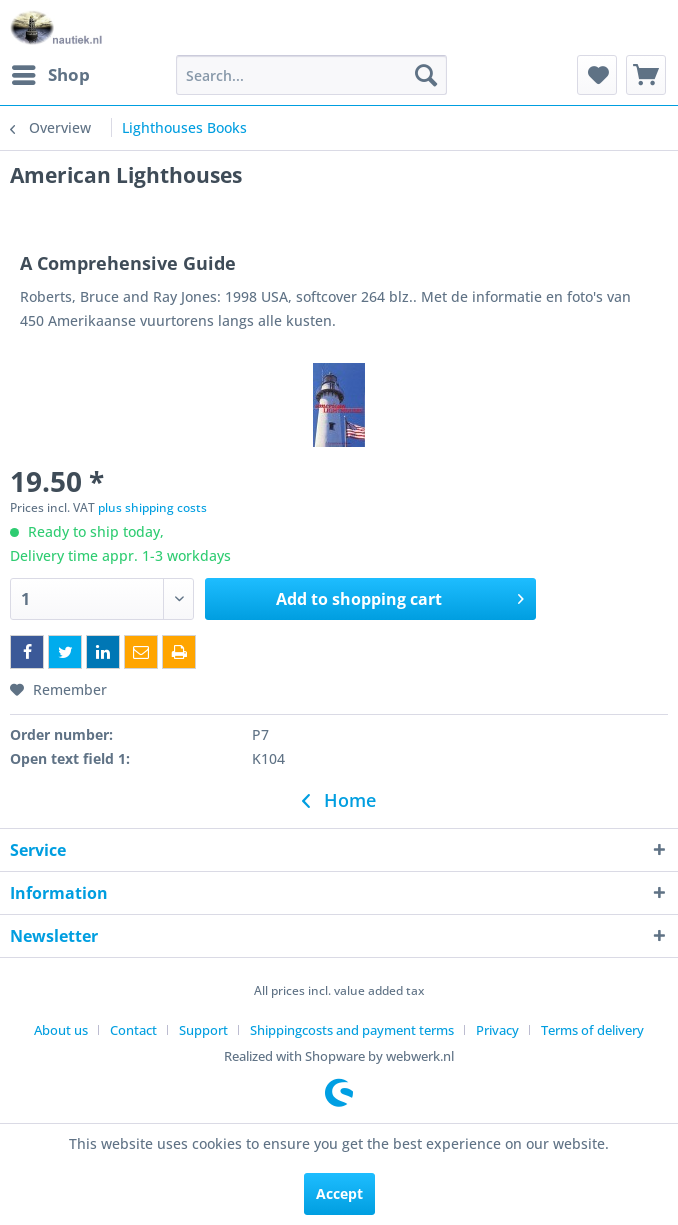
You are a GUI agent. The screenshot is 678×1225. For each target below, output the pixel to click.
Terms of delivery (592, 1030)
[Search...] (311, 75)
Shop (51, 72)
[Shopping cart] (646, 75)
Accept (339, 1193)
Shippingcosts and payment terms (352, 1030)
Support (203, 1030)
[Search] (426, 75)
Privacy (497, 1030)
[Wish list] (597, 75)
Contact (133, 1030)
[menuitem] (50, 75)
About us (61, 1030)
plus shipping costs (152, 507)
